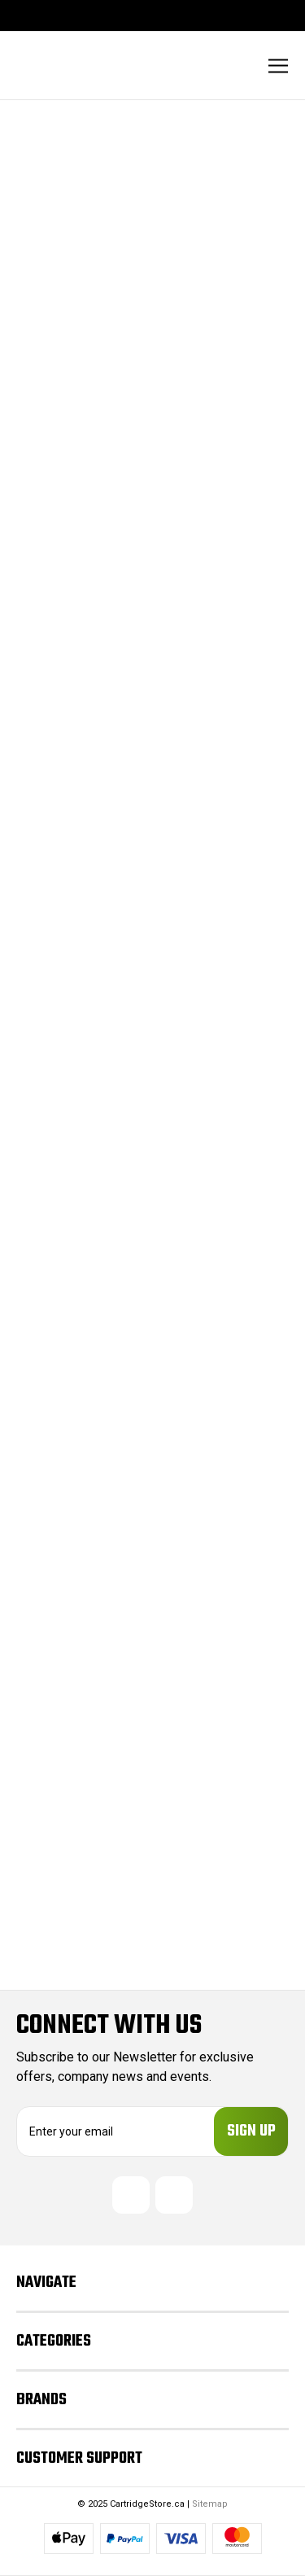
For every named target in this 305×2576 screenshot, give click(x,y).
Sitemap (210, 2504)
